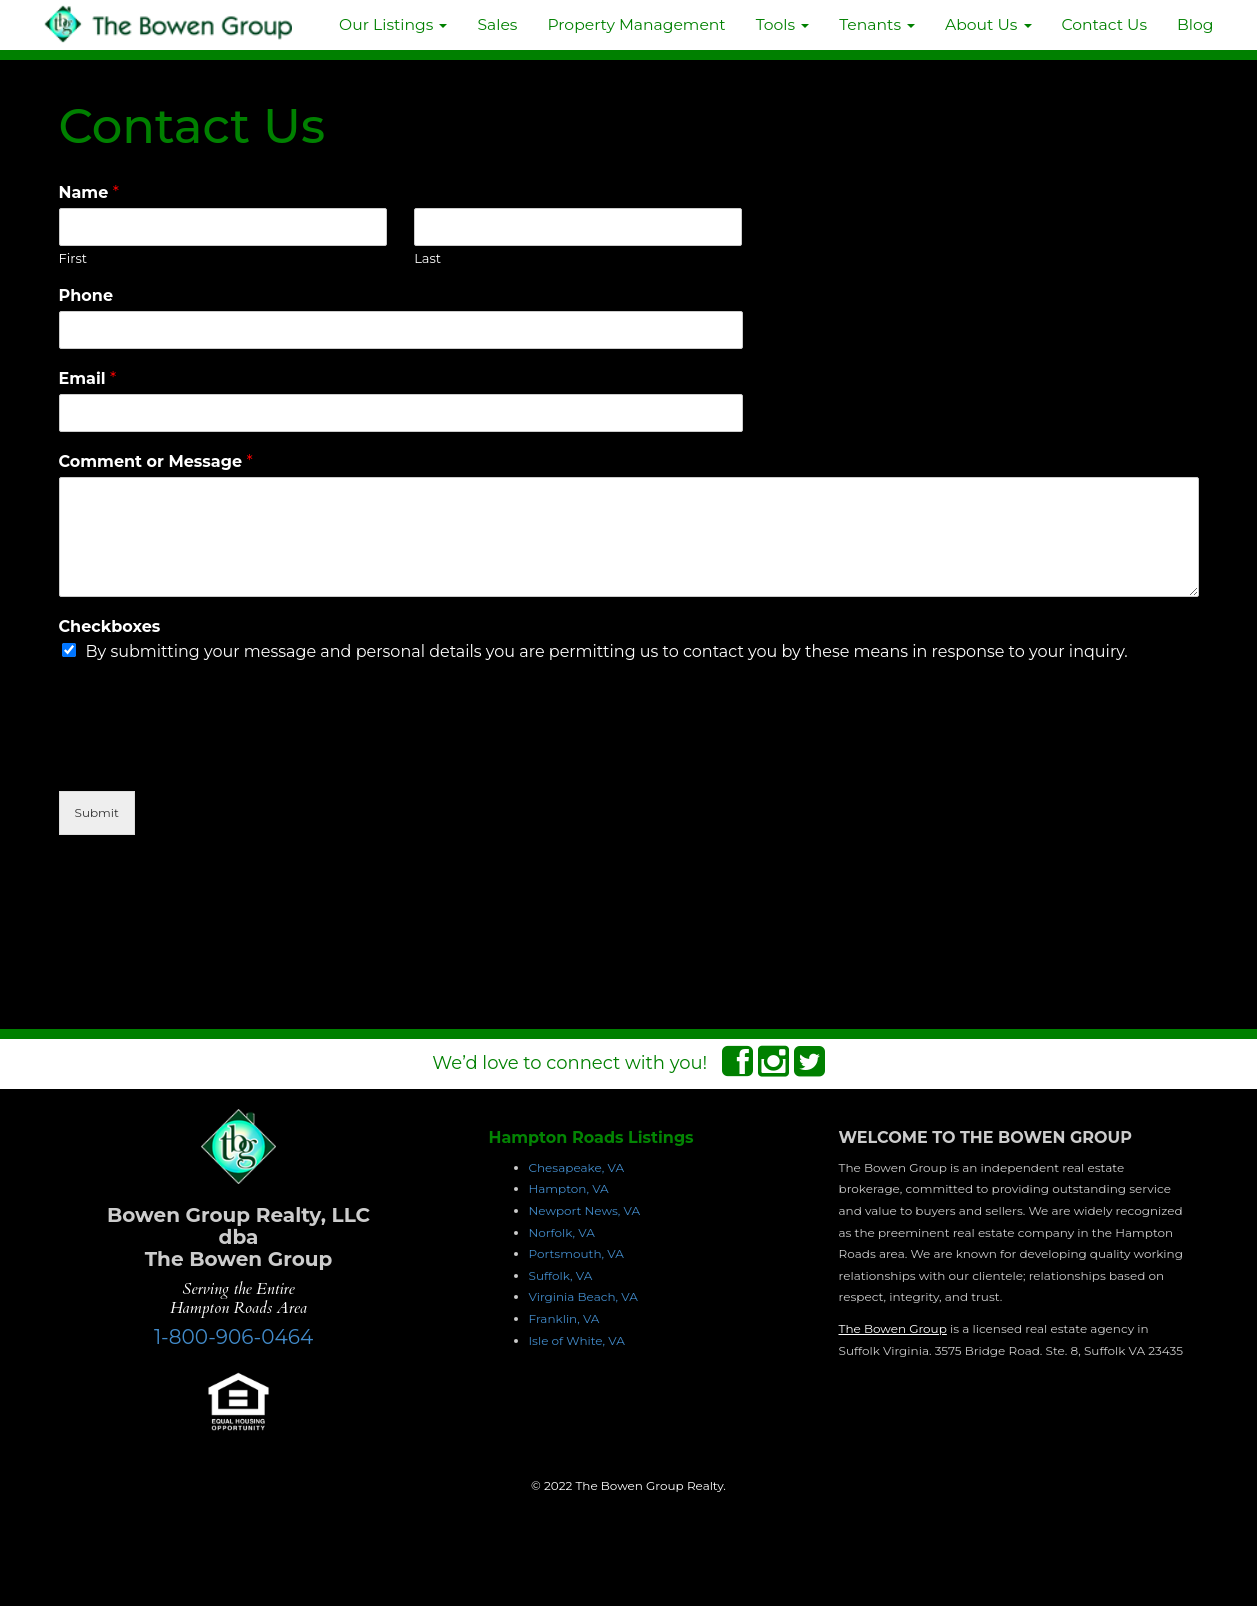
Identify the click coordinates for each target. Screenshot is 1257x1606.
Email (88, 378)
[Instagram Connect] (773, 1068)
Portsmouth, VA (576, 1253)
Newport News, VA (585, 1210)
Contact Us (1105, 24)
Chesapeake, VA (577, 1167)
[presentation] (211, 758)
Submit (97, 812)
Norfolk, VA (562, 1232)
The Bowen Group (893, 1328)
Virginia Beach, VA (583, 1296)
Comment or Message (156, 461)
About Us (988, 24)
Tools (783, 24)
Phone (86, 295)
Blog (1195, 24)
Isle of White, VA (577, 1340)
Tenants (877, 24)
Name (89, 192)
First (73, 258)
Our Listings (393, 24)
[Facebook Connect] (737, 1068)
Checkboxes (110, 626)
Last (427, 258)
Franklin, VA (564, 1318)
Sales (497, 24)
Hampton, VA (569, 1188)
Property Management (636, 24)
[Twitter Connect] (809, 1068)
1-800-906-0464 (233, 1337)
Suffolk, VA (561, 1275)
